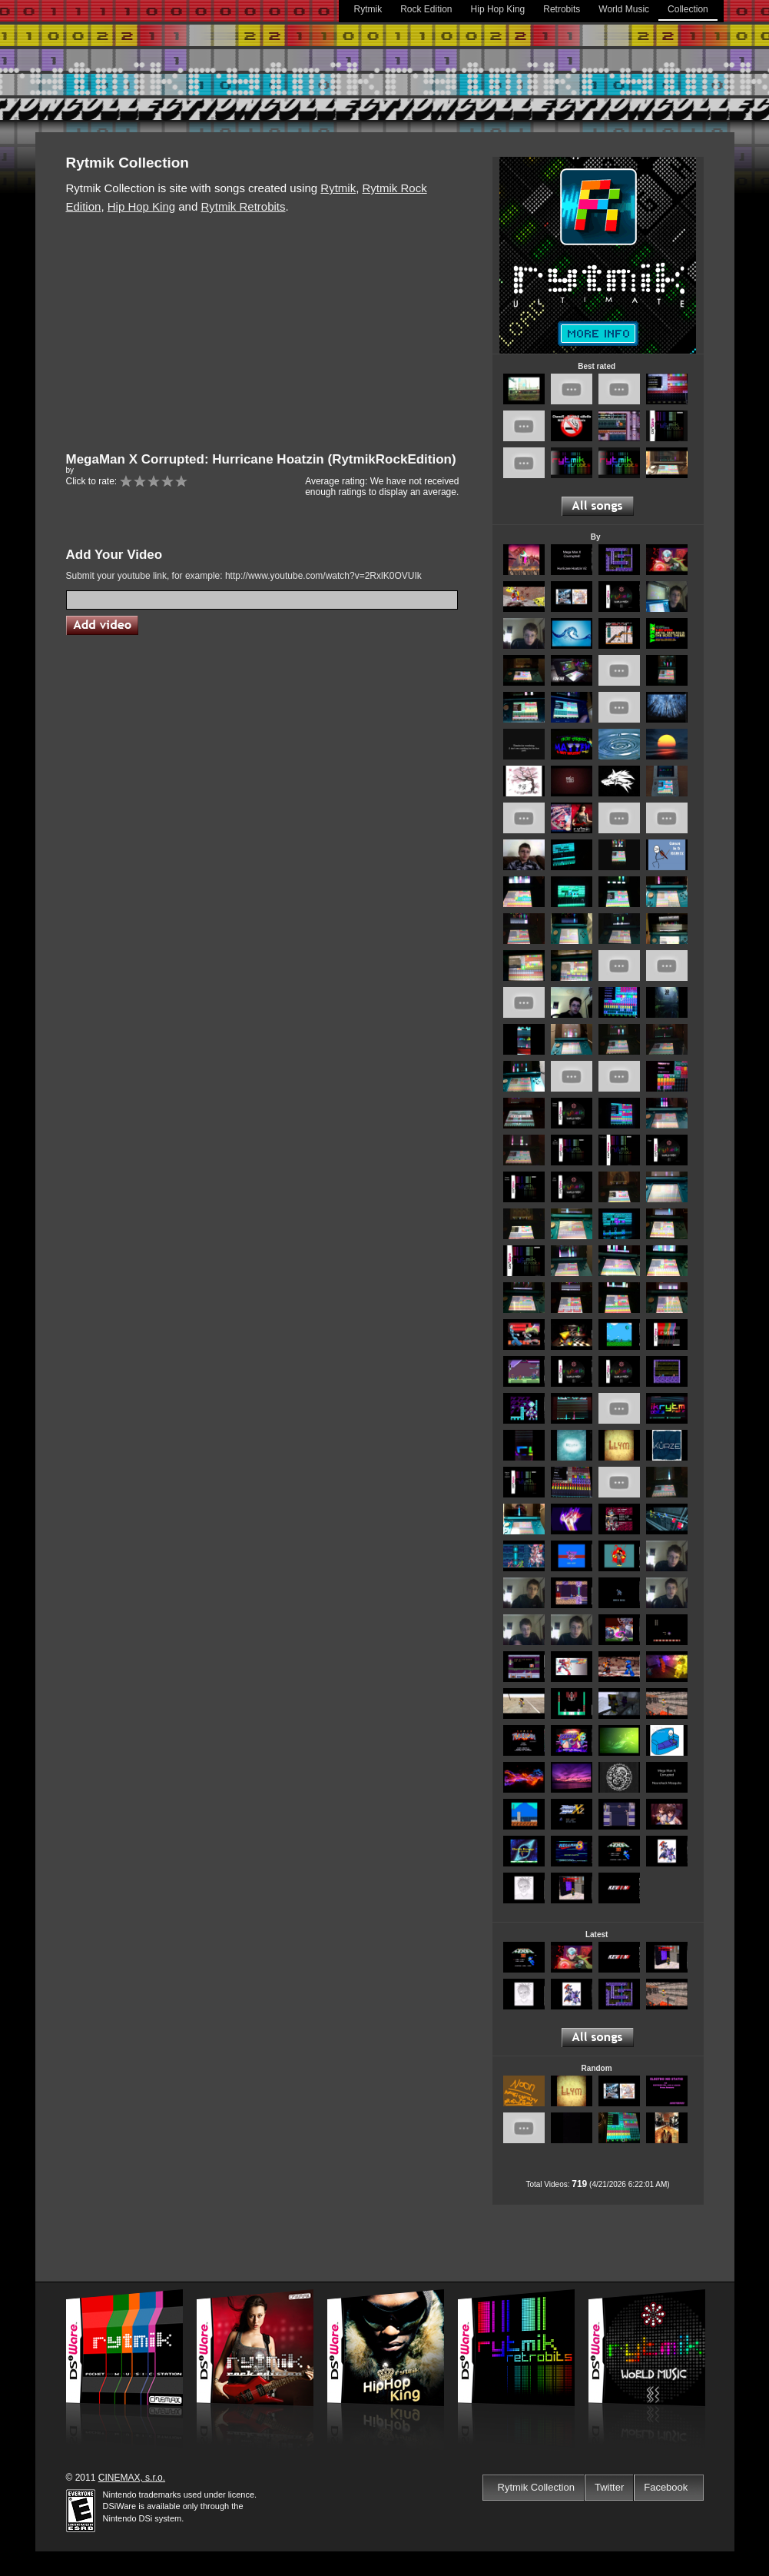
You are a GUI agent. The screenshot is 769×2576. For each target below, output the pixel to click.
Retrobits (561, 9)
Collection (688, 9)
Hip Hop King (498, 9)
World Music (623, 9)
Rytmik (368, 9)
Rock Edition (426, 9)
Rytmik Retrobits (243, 206)
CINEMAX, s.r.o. (131, 2477)
